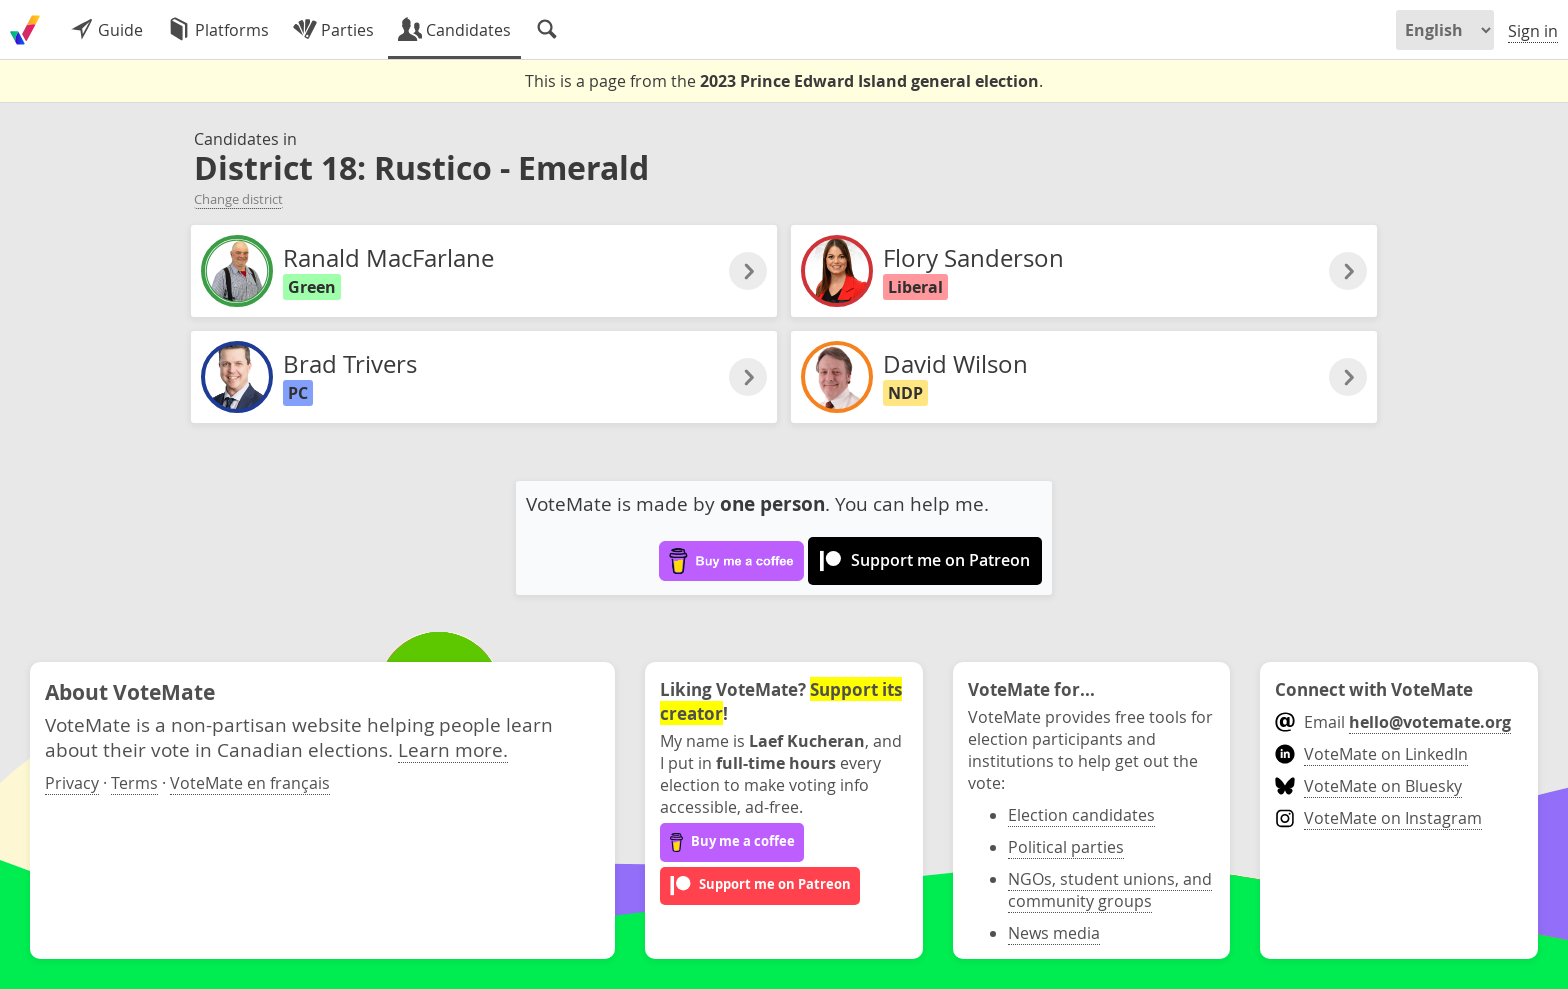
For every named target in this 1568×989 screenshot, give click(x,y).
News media (1054, 933)
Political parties (1066, 847)
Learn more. (453, 749)
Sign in (1533, 31)
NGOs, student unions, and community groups (1110, 890)
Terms (134, 783)
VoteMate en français (250, 783)
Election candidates (1081, 815)
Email (1392, 722)
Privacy (72, 783)
